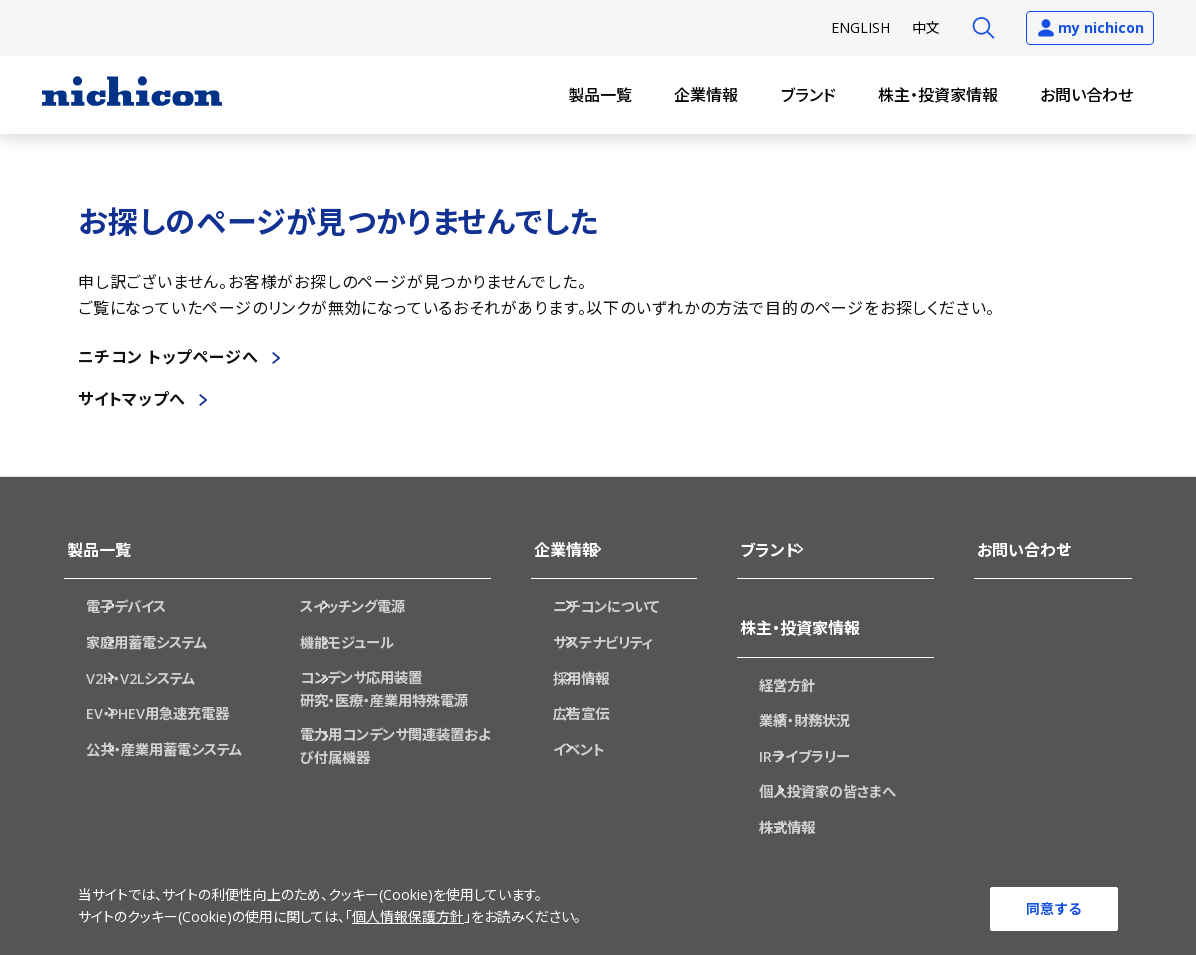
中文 (926, 27)
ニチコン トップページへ (168, 357)
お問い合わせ (1086, 95)
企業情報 (706, 95)
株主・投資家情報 (938, 95)
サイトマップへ (132, 399)
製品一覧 (600, 95)
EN (860, 27)
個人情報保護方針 (408, 919)
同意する (1054, 907)
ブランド (808, 95)
